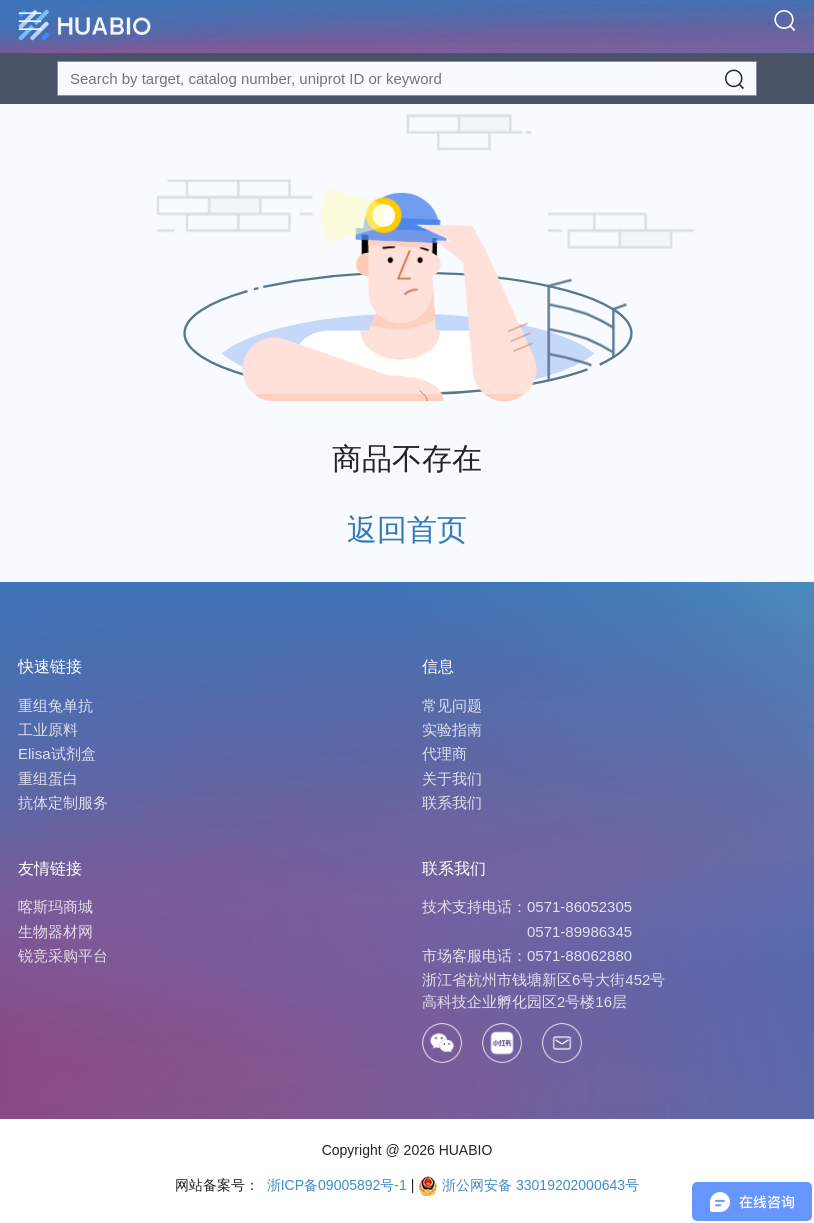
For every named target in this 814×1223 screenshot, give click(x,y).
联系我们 (452, 802)
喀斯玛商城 (55, 906)
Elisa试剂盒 (57, 753)
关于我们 (452, 778)
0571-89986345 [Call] (579, 931)
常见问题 (452, 705)
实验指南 (452, 729)
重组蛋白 (48, 778)
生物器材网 (55, 931)
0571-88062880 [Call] (579, 955)
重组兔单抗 (55, 705)
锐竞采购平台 (63, 955)
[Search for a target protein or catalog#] (407, 78)
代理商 (444, 753)
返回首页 (407, 529)
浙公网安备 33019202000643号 (528, 1185)
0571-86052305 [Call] (579, 906)
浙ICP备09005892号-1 (335, 1185)
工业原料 (48, 729)
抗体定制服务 (63, 802)
